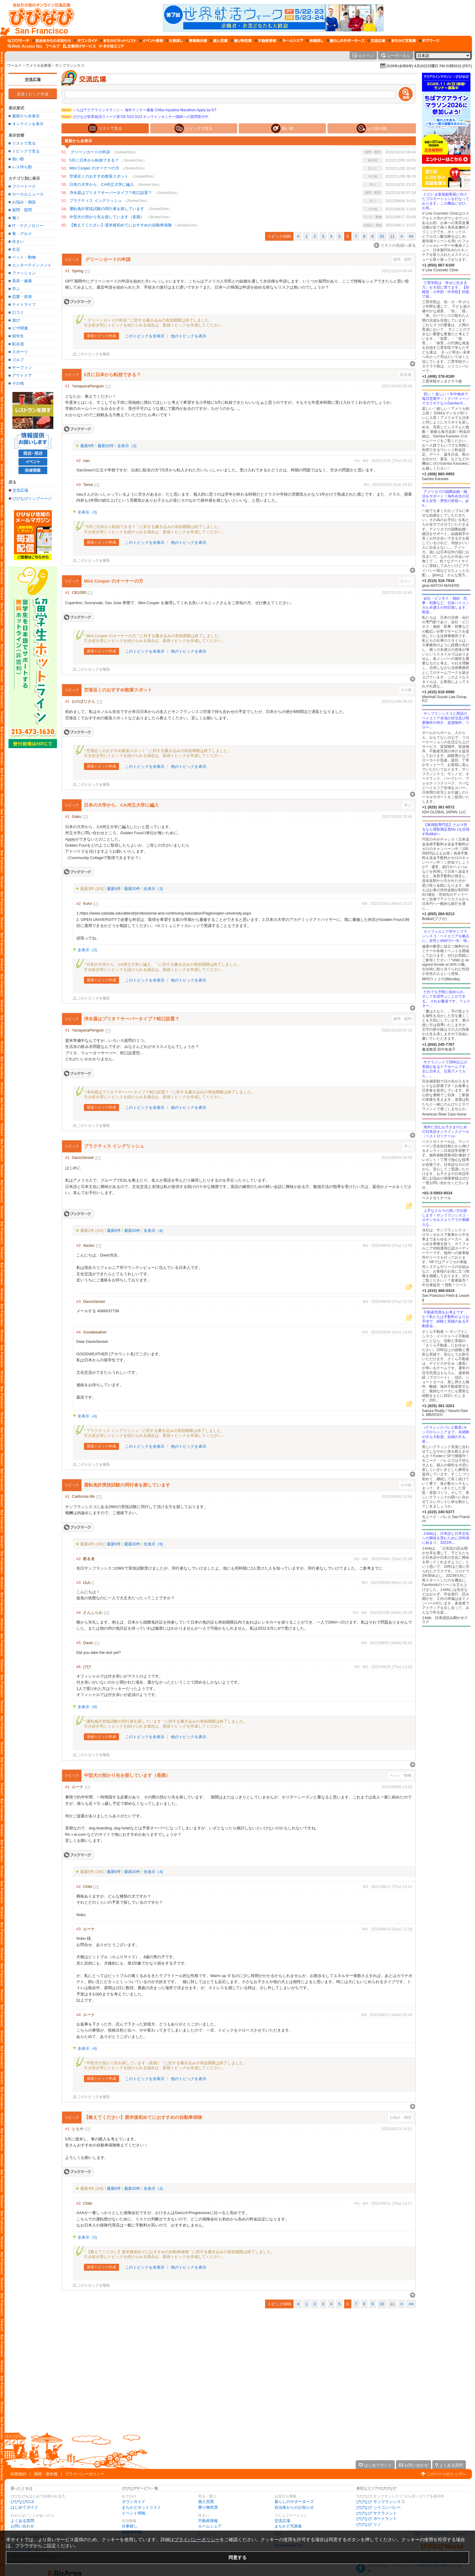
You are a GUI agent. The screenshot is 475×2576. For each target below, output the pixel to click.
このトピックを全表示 (144, 336)
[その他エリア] (111, 46)
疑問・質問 (22, 210)
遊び (16, 320)
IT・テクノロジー (27, 226)
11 (392, 236)
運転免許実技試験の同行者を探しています (106, 208)
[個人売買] (219, 40)
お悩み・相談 (24, 202)
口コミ (18, 312)
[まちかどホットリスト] (118, 40)
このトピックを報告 (93, 354)
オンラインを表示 (28, 124)
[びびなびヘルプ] (53, 46)
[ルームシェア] (291, 40)
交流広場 (33, 79)
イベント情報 (133, 2513)
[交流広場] (376, 40)
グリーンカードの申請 (89, 152)
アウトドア (22, 375)
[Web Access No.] (25, 46)
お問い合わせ (22, 2526)
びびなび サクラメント (376, 2513)
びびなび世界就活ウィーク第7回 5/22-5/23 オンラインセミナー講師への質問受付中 (134, 117)
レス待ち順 (22, 167)
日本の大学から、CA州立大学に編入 (101, 184)
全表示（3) (127, 445)
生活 (16, 249)
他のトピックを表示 (188, 336)
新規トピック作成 (32, 94)
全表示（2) (153, 888)
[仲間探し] (315, 40)
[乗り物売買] (241, 40)
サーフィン (22, 368)
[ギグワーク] (429, 40)
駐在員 (18, 344)
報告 (366, 460)
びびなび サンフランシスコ (380, 2501)
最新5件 (87, 445)
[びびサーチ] (18, 40)
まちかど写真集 (288, 2526)
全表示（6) (153, 1544)
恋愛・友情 (22, 297)
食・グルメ (22, 234)
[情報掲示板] (196, 40)
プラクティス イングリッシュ (95, 200)
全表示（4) (153, 1230)
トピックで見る (26, 151)
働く (16, 218)
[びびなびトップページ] (38, 18)
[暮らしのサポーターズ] (346, 40)
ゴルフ (18, 360)
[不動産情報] (265, 40)
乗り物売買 (208, 2507)
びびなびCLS (22, 2501)
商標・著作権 (46, 2474)
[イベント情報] (151, 40)
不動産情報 (208, 2520)
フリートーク (24, 186)
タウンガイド (133, 2501)
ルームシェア (210, 2526)
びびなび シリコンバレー (378, 2507)
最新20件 (106, 445)
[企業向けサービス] (79, 46)
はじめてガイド (24, 2507)
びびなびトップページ (32, 498)
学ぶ (16, 289)
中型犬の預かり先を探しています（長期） (106, 217)
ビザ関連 (20, 328)
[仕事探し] (174, 40)
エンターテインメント (31, 265)
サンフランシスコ (69, 65)
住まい (18, 241)
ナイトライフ (24, 304)
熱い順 (18, 159)
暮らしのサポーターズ (294, 2501)
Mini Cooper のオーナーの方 (94, 168)
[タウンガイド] (85, 40)
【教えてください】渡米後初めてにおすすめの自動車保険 (120, 225)
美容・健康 (22, 281)
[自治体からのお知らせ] (51, 40)
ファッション (24, 273)
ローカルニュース (28, 194)
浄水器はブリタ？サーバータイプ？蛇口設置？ (110, 192)
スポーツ (20, 352)
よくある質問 (22, 2520)
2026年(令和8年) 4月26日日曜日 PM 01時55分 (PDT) (429, 66)
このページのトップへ (446, 2474)
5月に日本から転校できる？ (94, 160)
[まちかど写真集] (402, 40)
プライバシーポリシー (85, 2474)
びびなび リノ (368, 2524)
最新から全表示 (26, 116)
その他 (18, 383)
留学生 (18, 336)
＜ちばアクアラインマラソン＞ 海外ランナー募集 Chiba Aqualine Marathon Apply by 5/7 (138, 110)
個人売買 (206, 2501)
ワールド (14, 65)
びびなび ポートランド (376, 2518)
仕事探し (130, 2526)
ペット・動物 (24, 257)
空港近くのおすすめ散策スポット (98, 176)
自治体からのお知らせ (294, 2507)
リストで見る (24, 143)
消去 (357, 460)
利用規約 (18, 2474)
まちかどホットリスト (141, 2507)
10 (382, 236)
